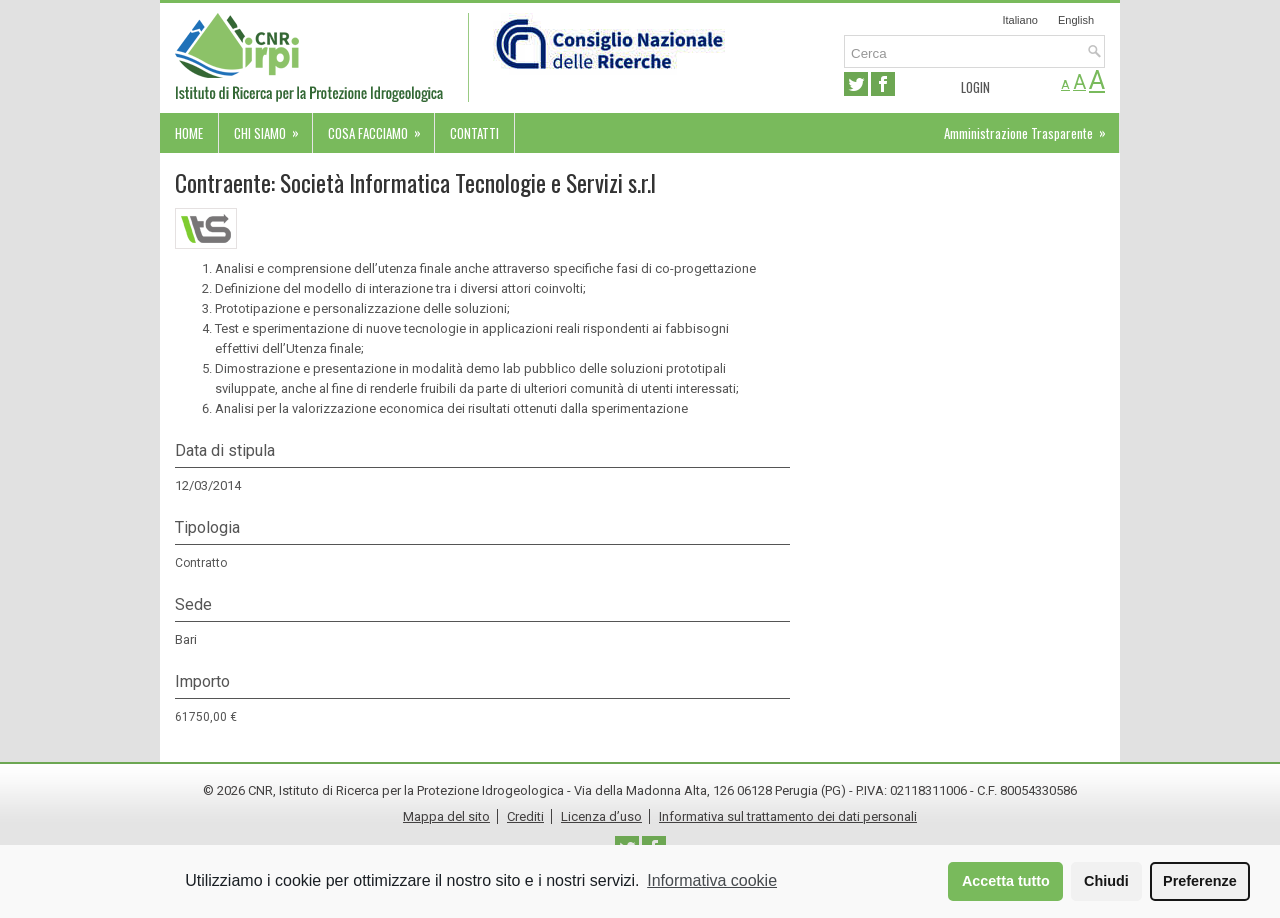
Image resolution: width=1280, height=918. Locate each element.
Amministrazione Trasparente (1031, 128)
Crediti (525, 816)
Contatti (474, 133)
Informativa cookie (712, 880)
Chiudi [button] (1106, 881)
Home (189, 133)
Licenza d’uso (601, 816)
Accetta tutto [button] (1006, 881)
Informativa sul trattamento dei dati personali (788, 816)
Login (975, 87)
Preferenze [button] (1200, 881)
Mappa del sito (446, 816)
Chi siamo (273, 128)
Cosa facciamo (381, 128)
